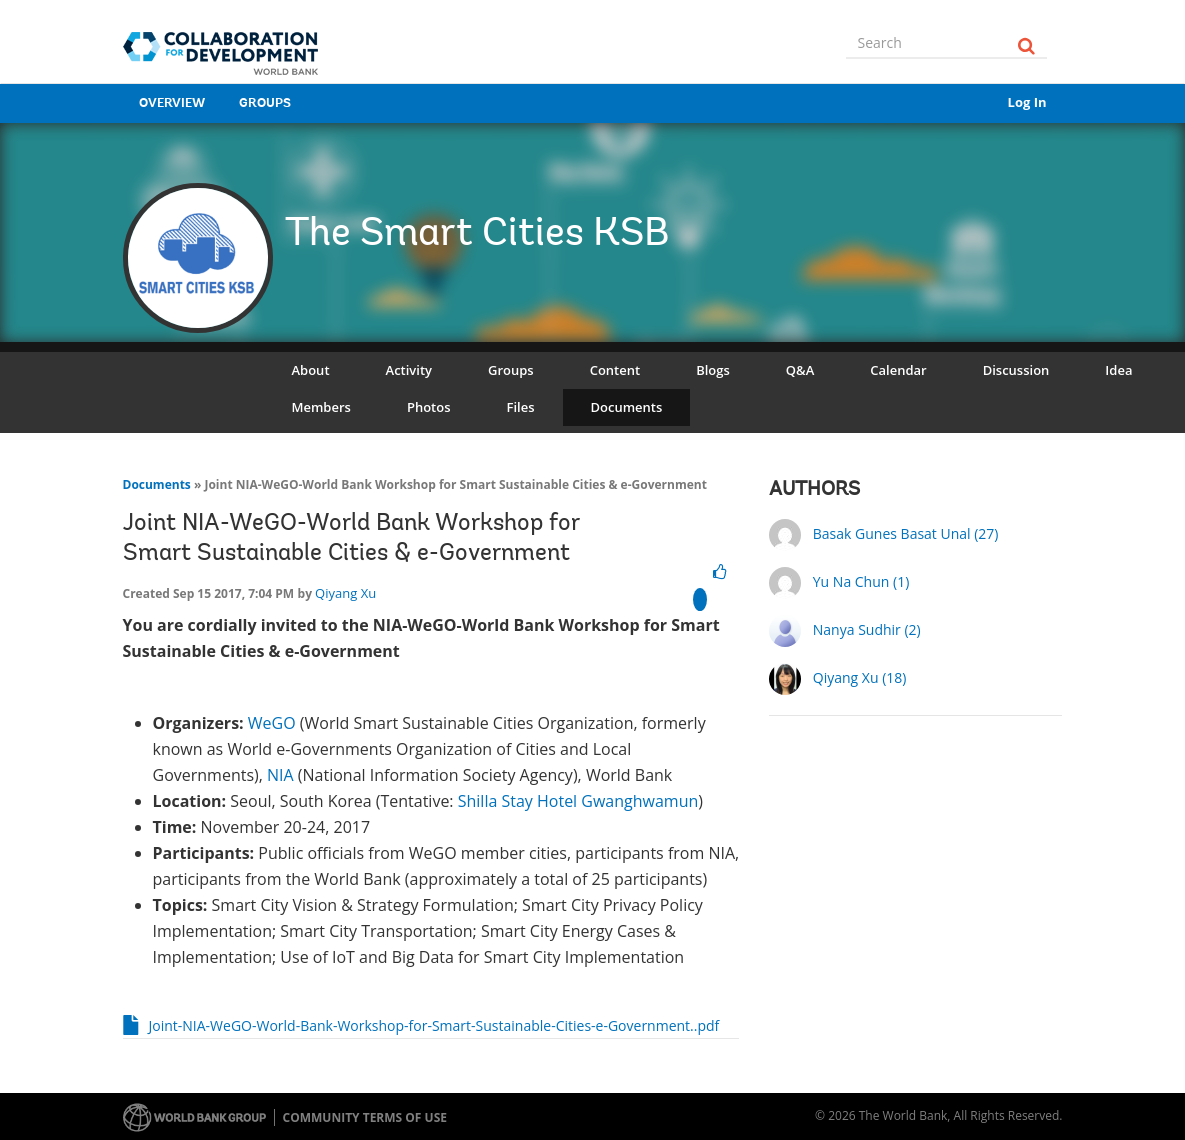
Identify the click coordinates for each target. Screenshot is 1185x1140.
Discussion (1016, 370)
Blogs (713, 370)
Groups (265, 103)
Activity (409, 370)
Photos (429, 407)
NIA (280, 775)
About (311, 370)
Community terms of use (365, 1117)
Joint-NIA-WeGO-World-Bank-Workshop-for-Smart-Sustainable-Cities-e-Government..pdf (434, 1025)
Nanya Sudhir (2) (867, 629)
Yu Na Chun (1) (861, 581)
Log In (1027, 102)
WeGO (272, 723)
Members (321, 407)
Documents (627, 407)
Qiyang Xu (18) (860, 677)
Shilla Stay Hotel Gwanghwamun (578, 801)
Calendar (898, 370)
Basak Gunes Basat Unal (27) (906, 533)
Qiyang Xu (345, 593)
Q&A (800, 370)
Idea (1118, 370)
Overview (172, 103)
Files (521, 407)
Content (615, 370)
